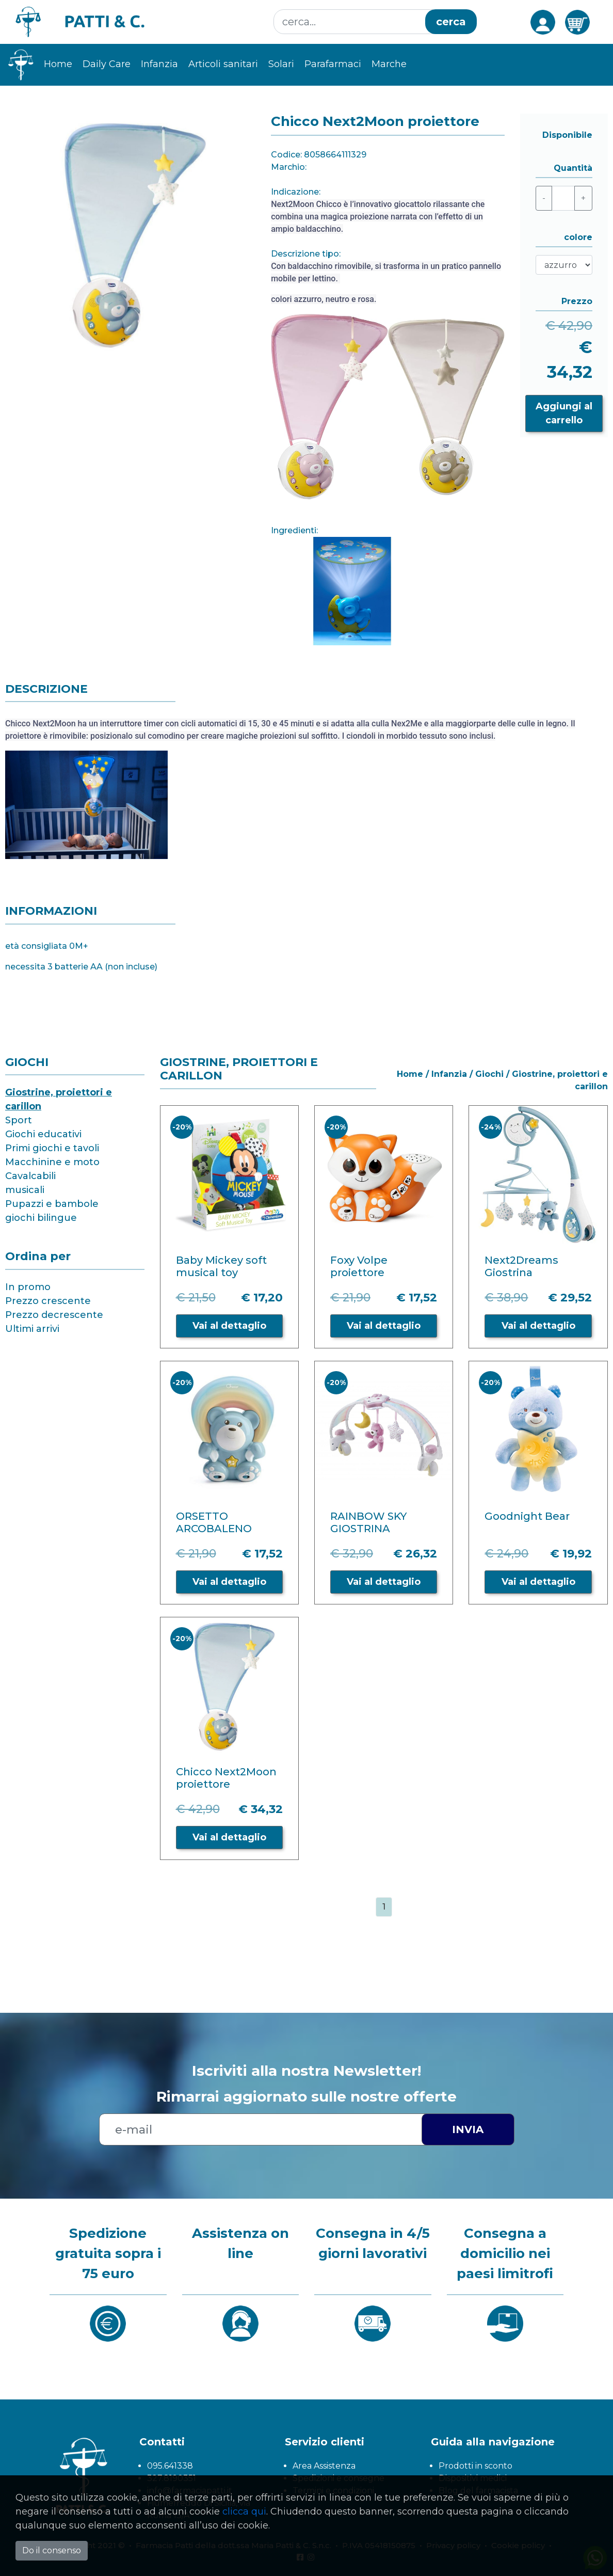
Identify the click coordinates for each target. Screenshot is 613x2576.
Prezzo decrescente (54, 1315)
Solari (281, 64)
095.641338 (170, 2466)
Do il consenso (51, 2550)
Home (58, 64)
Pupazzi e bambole (52, 1204)
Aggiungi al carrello (564, 413)
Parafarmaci (332, 64)
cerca (451, 21)
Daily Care (107, 64)
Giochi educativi (43, 1134)
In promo (28, 1287)
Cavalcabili (30, 1176)
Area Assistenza (324, 2466)
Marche (389, 64)
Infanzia (159, 64)
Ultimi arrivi (32, 1328)
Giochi (489, 1074)
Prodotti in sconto (475, 2466)
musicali (24, 1190)
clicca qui (244, 2511)
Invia (467, 2129)
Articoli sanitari (223, 64)
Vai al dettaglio (229, 1325)
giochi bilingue (41, 1217)
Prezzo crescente (48, 1301)
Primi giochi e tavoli (52, 1148)
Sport (18, 1120)
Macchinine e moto (52, 1162)
